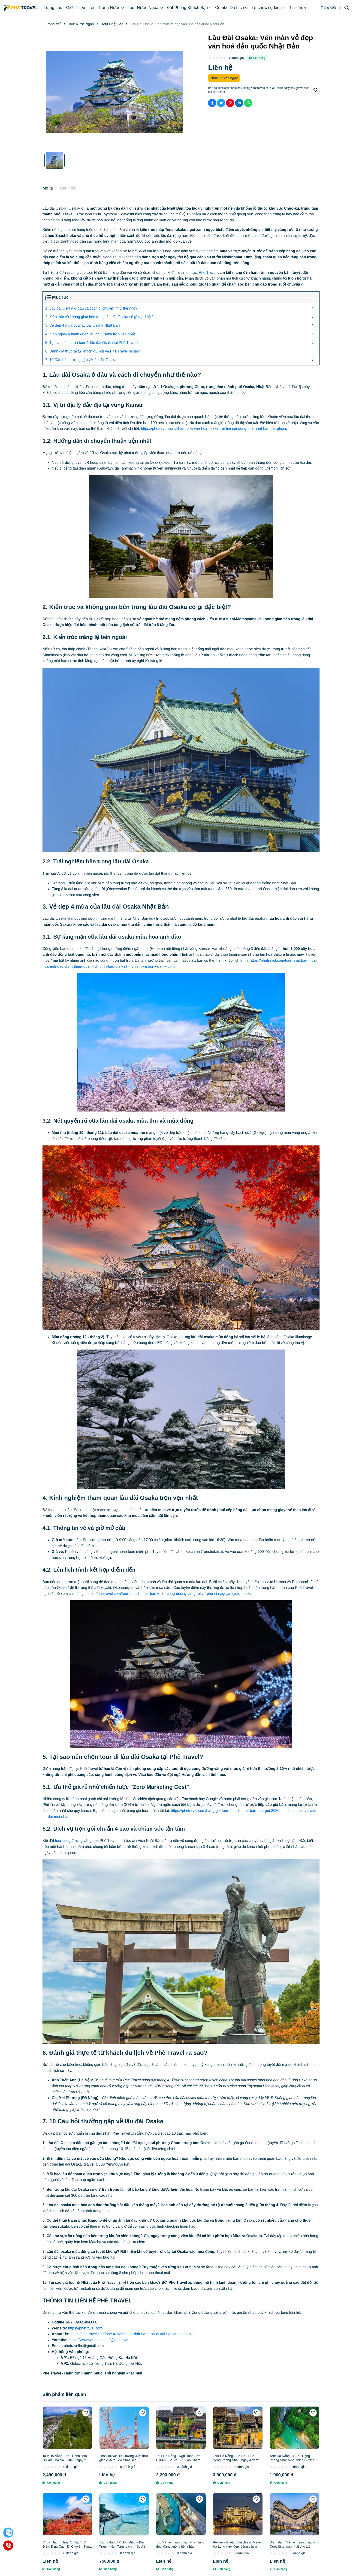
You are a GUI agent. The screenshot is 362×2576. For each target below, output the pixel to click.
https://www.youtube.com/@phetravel (99, 2340)
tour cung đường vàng (73, 1841)
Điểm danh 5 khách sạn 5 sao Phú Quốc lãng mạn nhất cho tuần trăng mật (294, 2544)
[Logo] (21, 8)
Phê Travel (207, 272)
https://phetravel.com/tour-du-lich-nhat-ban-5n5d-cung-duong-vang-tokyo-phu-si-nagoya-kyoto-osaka (169, 1594)
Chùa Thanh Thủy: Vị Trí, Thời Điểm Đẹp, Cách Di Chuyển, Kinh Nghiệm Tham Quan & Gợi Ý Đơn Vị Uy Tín (66, 2544)
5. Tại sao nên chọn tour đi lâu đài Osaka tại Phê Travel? (92, 343)
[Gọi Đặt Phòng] (8, 2545)
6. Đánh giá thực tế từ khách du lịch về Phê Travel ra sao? (93, 351)
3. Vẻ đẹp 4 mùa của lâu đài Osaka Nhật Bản (82, 325)
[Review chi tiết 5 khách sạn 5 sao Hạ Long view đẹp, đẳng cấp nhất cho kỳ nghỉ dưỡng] (237, 2514)
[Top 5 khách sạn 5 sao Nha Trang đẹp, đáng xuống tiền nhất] (181, 2514)
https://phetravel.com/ (85, 2328)
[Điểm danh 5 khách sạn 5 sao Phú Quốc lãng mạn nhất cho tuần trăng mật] (294, 2514)
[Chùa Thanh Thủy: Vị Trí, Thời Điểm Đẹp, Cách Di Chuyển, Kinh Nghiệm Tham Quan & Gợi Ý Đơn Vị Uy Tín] (67, 2514)
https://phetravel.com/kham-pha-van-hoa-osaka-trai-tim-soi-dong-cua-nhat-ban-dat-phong (214, 429)
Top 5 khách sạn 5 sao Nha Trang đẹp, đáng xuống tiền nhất (180, 2544)
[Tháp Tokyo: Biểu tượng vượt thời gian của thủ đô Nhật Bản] (124, 2428)
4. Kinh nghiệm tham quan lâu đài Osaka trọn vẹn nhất (90, 334)
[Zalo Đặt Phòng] (8, 2532)
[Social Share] (212, 103)
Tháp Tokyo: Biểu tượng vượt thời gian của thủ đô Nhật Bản (123, 2458)
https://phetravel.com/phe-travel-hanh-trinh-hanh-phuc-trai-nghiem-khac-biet (132, 2334)
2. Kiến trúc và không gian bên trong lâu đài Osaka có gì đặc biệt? (99, 317)
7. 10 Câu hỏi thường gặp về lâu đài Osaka (80, 360)
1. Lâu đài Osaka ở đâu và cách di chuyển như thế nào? (91, 308)
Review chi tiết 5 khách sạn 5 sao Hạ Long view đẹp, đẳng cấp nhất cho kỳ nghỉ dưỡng (237, 2544)
